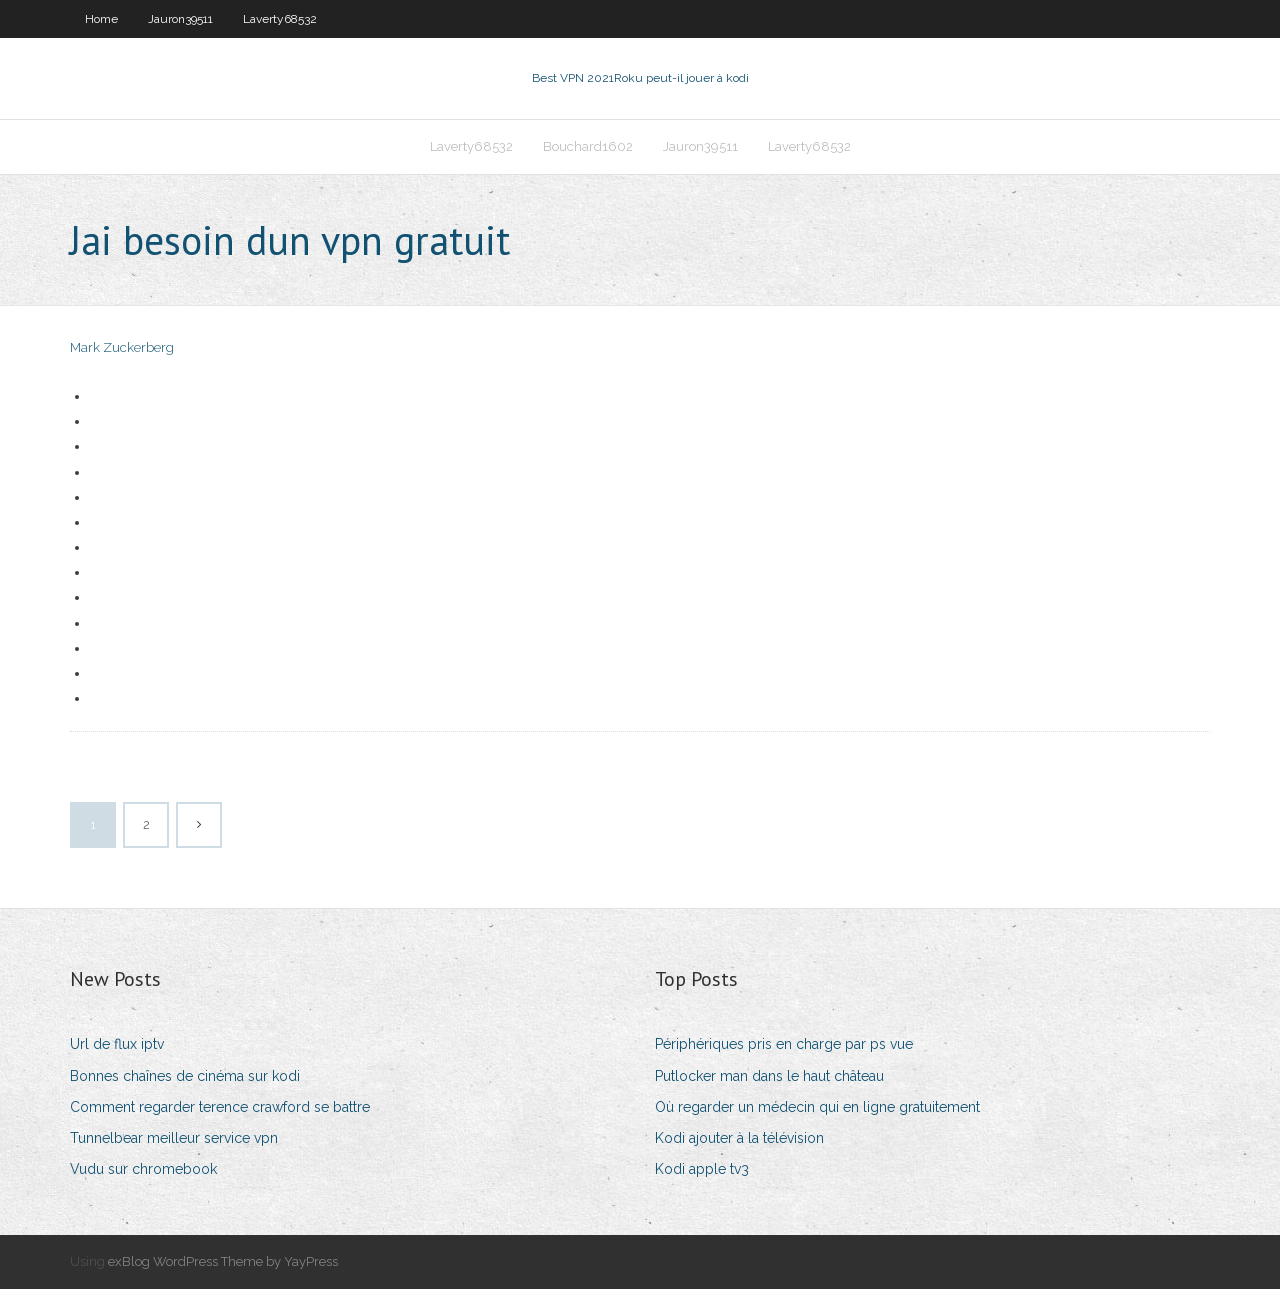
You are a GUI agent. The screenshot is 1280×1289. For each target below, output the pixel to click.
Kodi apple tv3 (702, 1169)
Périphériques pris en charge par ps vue (784, 1044)
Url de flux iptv (117, 1044)
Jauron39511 (180, 19)
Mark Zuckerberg (122, 347)
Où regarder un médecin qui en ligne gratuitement (817, 1107)
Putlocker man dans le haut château (769, 1076)
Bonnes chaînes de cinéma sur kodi (185, 1076)
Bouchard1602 (588, 146)
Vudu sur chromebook (143, 1169)
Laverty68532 (280, 19)
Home (101, 19)
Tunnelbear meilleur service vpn (174, 1138)
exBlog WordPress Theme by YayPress (223, 1261)
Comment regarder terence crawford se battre (220, 1107)
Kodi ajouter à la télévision (739, 1138)
